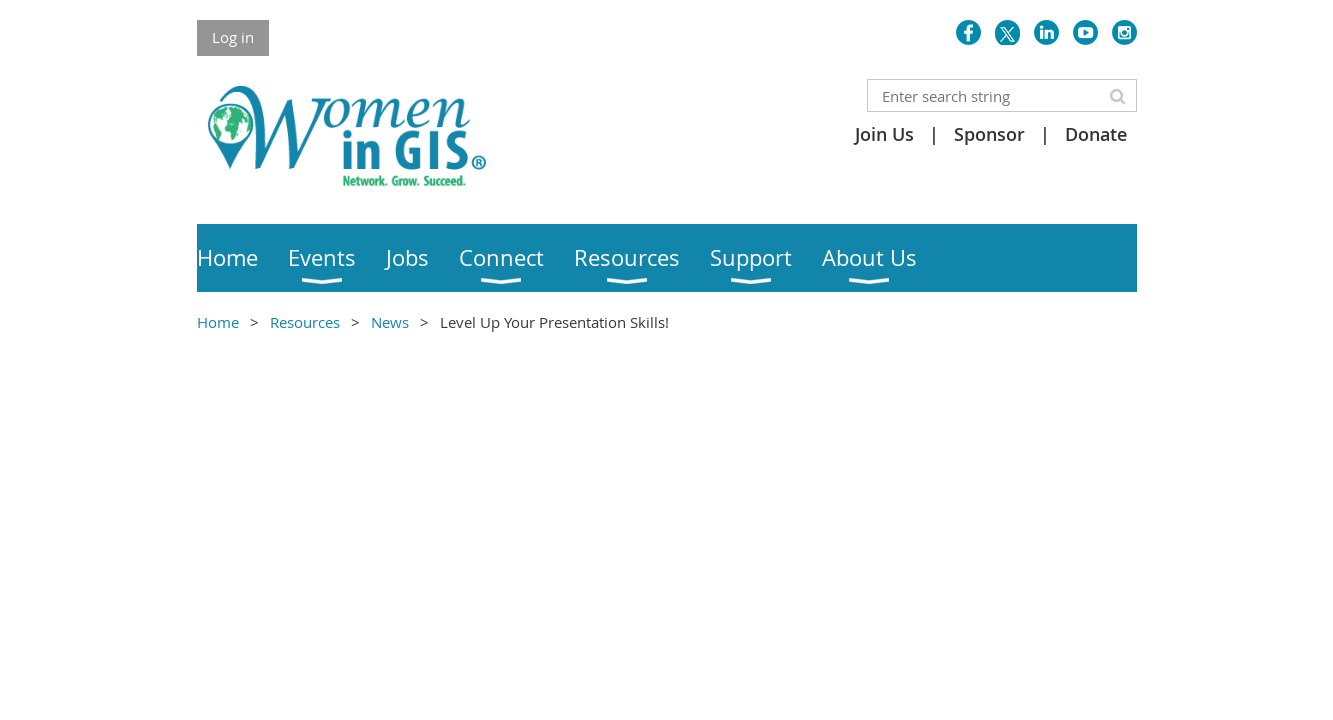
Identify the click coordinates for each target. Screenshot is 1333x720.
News (390, 322)
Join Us (884, 134)
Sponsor (989, 134)
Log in (233, 37)
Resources (305, 322)
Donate (1096, 134)
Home (218, 322)
